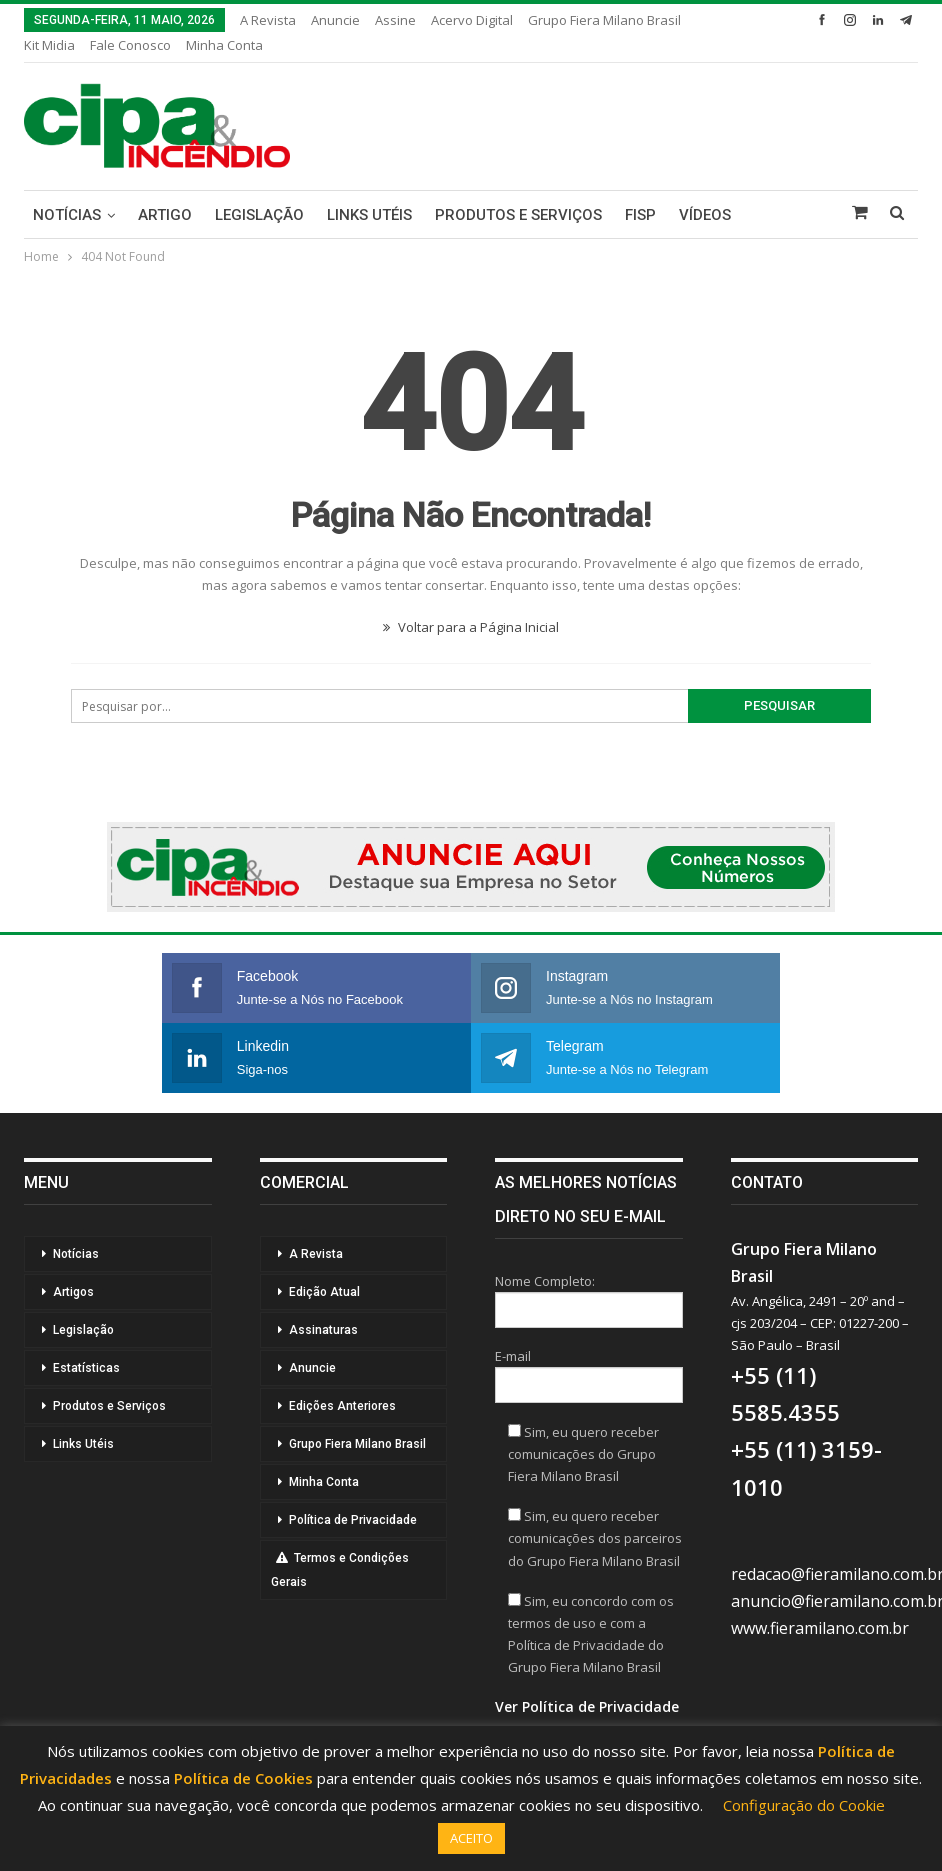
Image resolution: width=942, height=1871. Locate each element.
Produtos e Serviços (518, 215)
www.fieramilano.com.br (820, 1628)
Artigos (73, 1292)
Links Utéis (369, 215)
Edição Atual (324, 1292)
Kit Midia (49, 45)
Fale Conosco (130, 45)
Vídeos (705, 215)
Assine (395, 20)
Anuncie (335, 20)
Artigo (165, 215)
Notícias (67, 215)
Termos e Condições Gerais (340, 1570)
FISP (640, 215)
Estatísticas (86, 1368)
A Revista (268, 20)
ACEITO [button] (471, 1838)
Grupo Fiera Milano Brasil (604, 20)
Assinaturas (323, 1330)
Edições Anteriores (342, 1406)
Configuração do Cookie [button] (804, 1805)
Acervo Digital (472, 20)
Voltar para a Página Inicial (471, 627)
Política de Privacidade (353, 1520)
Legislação (259, 215)
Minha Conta (224, 45)
